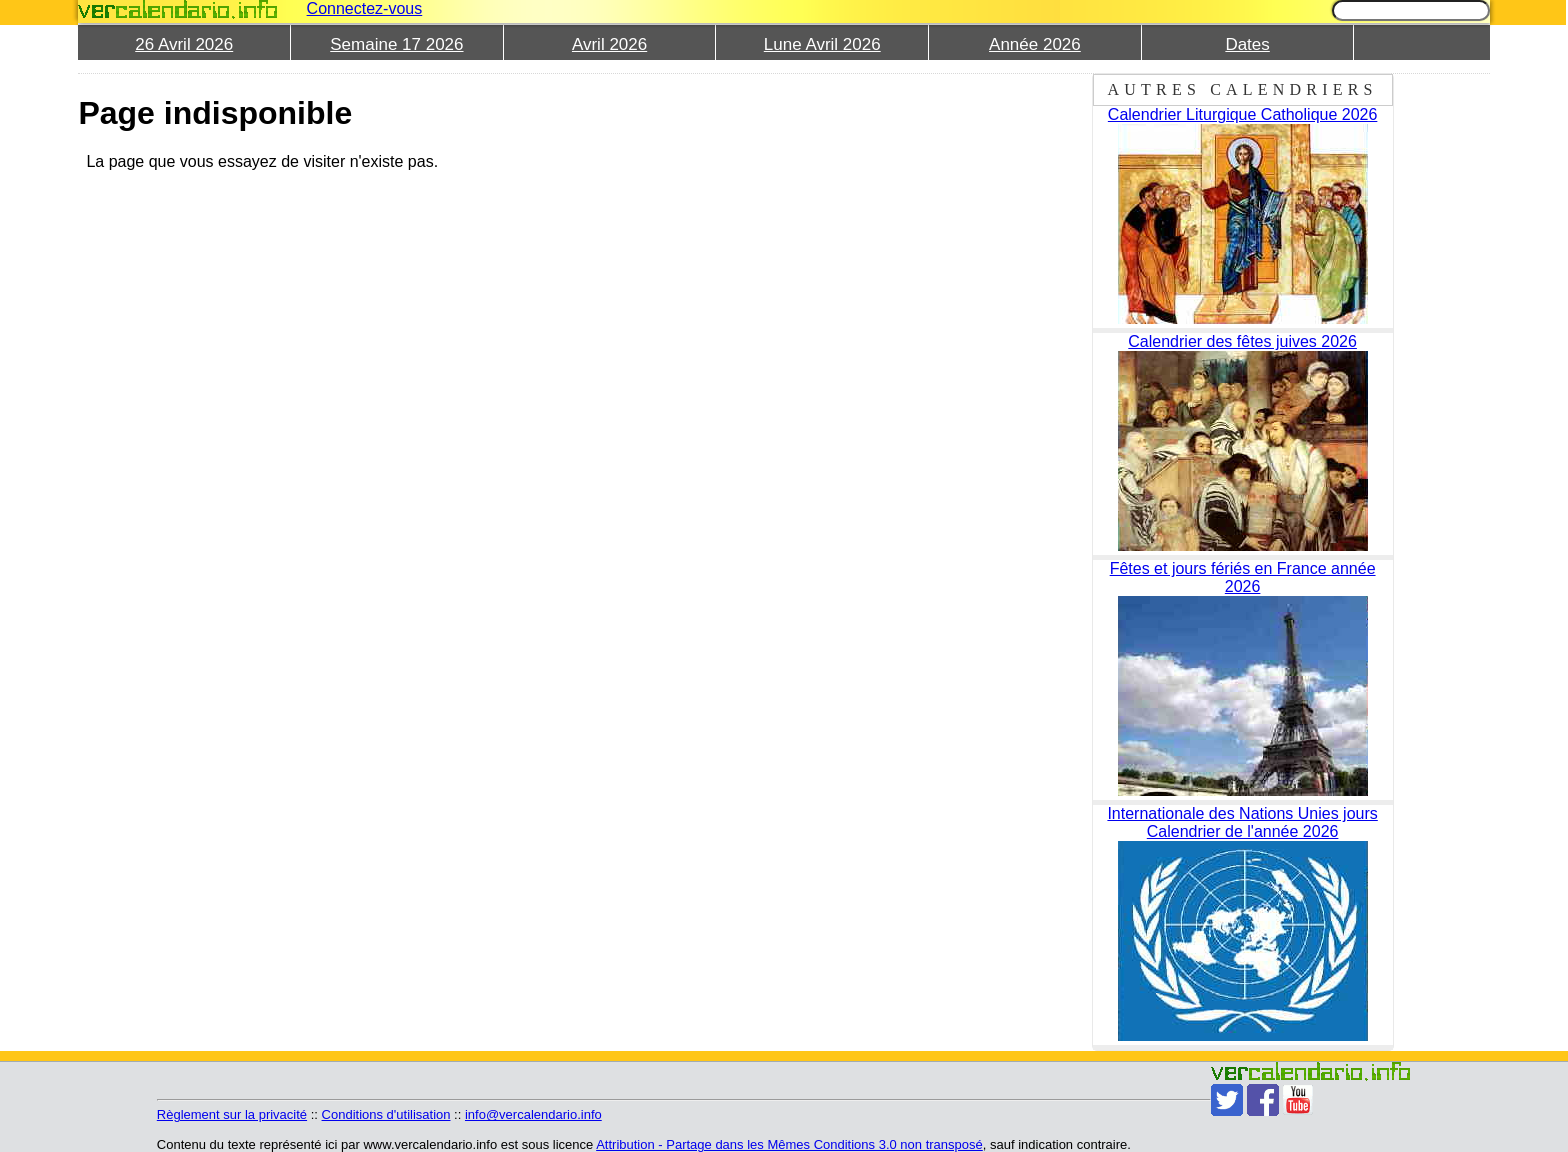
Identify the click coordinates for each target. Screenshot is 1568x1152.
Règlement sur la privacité (232, 1114)
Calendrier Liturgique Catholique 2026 (1243, 114)
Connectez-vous (365, 8)
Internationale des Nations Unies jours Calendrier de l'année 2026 (1242, 822)
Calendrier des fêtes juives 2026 (1242, 341)
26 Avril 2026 (184, 44)
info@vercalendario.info (533, 1114)
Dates (1247, 44)
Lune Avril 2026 (822, 44)
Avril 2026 (609, 44)
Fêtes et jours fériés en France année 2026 (1243, 577)
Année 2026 (1035, 44)
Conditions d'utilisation (386, 1114)
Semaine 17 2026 (396, 44)
